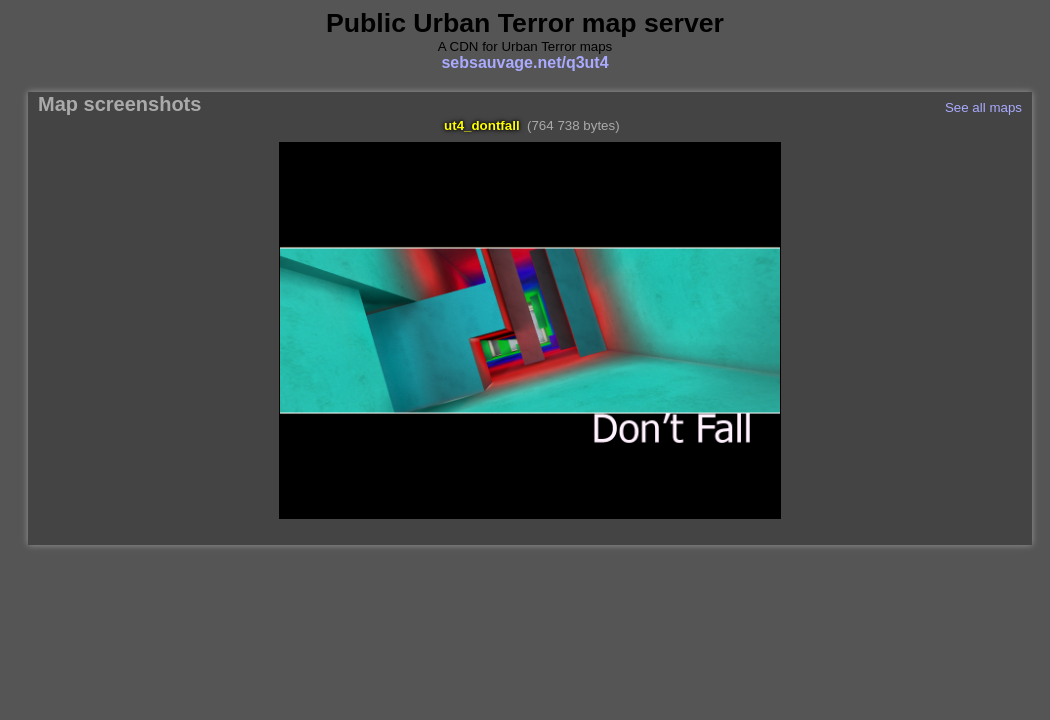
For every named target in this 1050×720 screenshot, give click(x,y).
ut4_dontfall (482, 125)
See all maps (983, 107)
